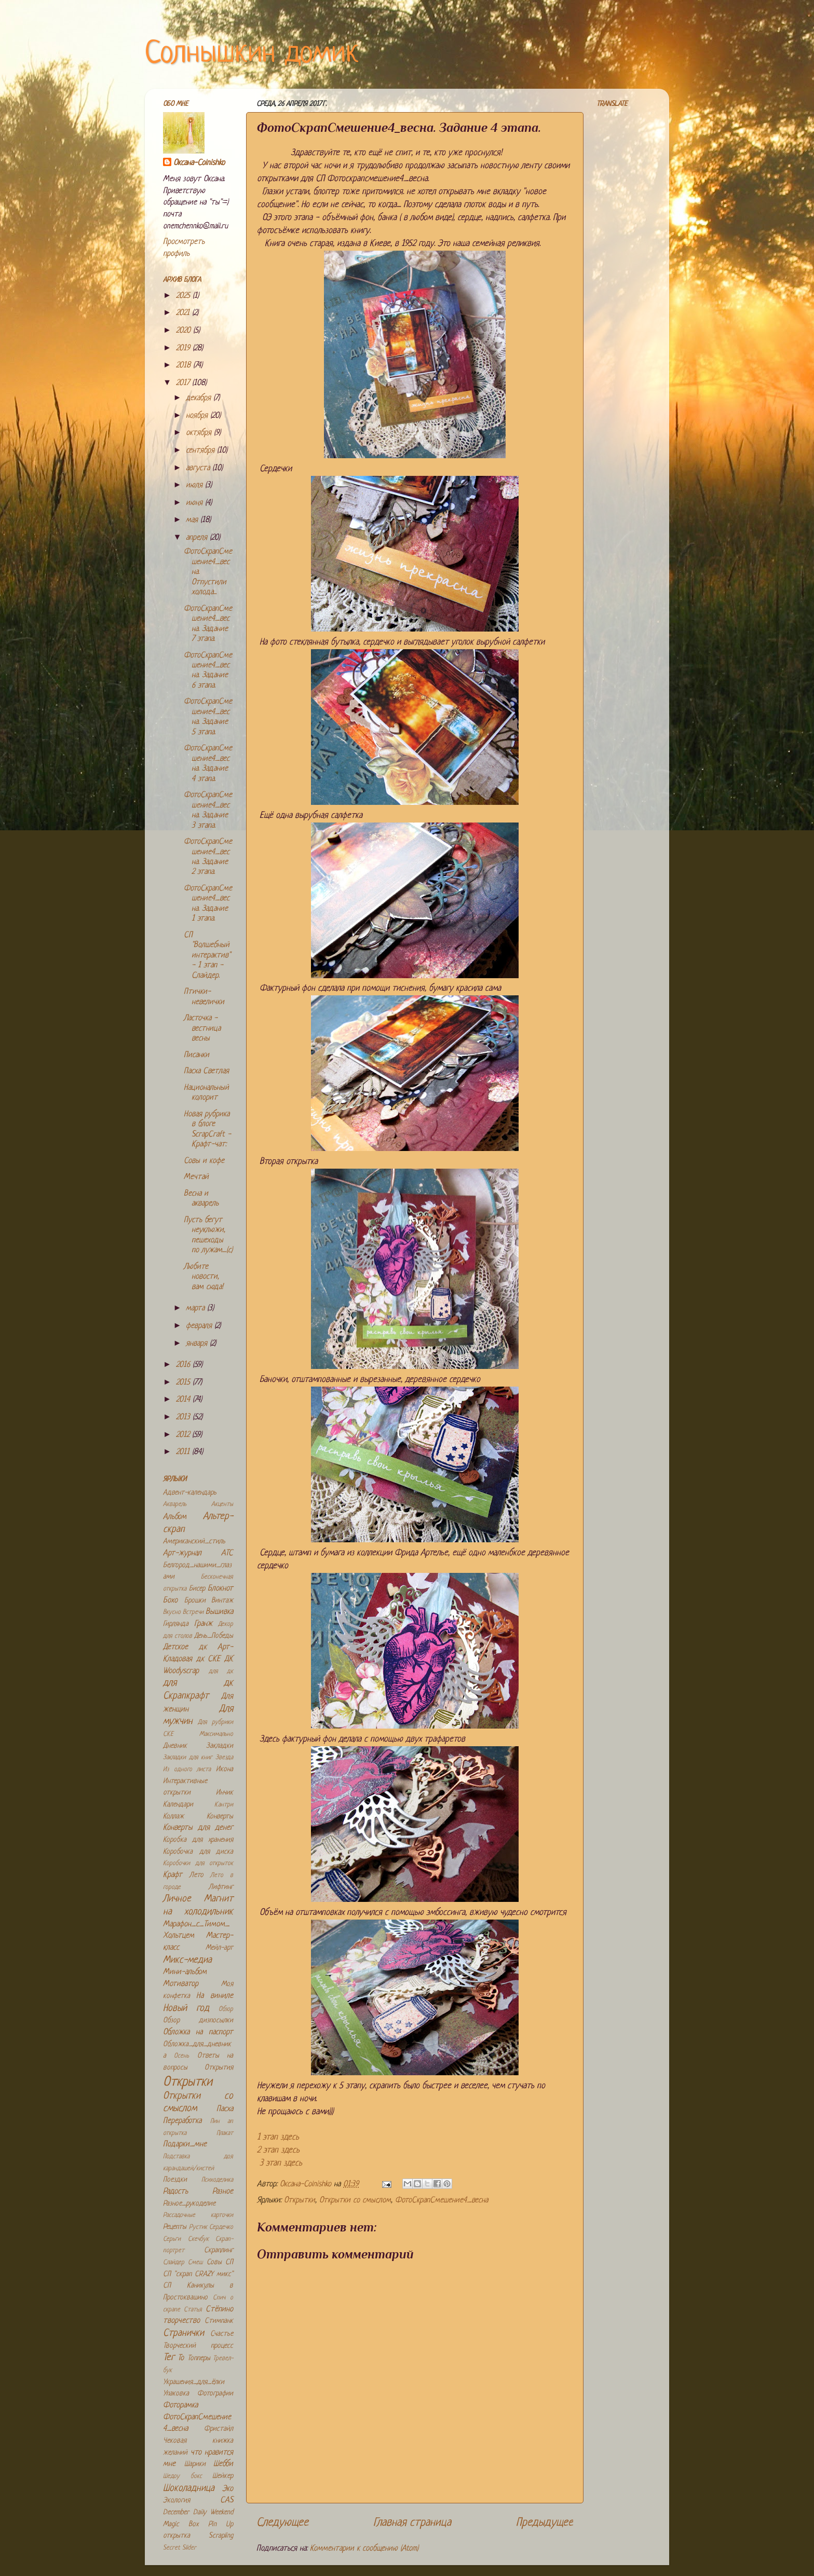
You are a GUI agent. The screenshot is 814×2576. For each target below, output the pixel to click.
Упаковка (176, 2393)
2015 (184, 1382)
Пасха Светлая (206, 1071)
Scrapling (221, 2536)
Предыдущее (544, 2523)
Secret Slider (179, 2548)
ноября (198, 416)
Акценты (222, 1504)
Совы (214, 2262)
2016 (184, 1365)
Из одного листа (187, 1769)
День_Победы (213, 1636)
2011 (184, 1452)
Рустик (198, 2227)
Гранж (203, 1624)
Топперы (198, 2358)
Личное (177, 1899)
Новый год (186, 2008)
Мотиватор (180, 1984)
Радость (175, 2191)
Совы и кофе (204, 1161)
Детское (175, 1647)
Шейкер (222, 2476)
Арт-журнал (182, 1553)
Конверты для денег (198, 1828)
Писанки (196, 1055)
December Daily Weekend (198, 2512)
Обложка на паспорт (198, 2032)
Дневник (175, 1746)
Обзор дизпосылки (198, 2020)
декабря (199, 398)
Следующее (282, 2523)
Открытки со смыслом (355, 2200)
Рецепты (174, 2227)
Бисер (197, 1589)
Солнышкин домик (252, 54)
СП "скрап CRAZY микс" (198, 2274)
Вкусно (172, 1612)
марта (196, 1308)
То (181, 2358)
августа (199, 468)
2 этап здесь (278, 2150)
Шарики (195, 2464)
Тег (168, 2357)
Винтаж (222, 1601)
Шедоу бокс (182, 2476)
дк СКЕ (208, 1659)
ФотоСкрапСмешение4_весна (441, 2200)
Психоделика (217, 2180)
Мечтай (196, 1177)
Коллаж (173, 1816)
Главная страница (412, 2523)
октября (200, 433)
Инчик (224, 1793)
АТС (227, 1553)
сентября (201, 450)
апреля (198, 537)
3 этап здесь (281, 2163)
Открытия (219, 2068)
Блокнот (220, 1588)
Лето (196, 1875)
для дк (221, 1671)
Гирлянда (175, 1624)
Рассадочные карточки (198, 2215)
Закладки (219, 1746)
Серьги (172, 2239)
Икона (224, 1769)
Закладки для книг (187, 1757)
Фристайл (218, 2429)
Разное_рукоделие (189, 2204)
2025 (184, 296)
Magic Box (180, 2524)
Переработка (182, 2121)
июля (195, 485)
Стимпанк (219, 2321)
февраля (200, 1326)
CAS (226, 2500)
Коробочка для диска (198, 1852)
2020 (184, 330)
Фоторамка (180, 2405)
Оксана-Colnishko (199, 163)
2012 (184, 1435)
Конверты (220, 1816)
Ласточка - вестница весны (202, 1028)
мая (193, 520)
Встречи (193, 1612)
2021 (184, 313)
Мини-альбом (185, 1972)
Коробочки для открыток (198, 1863)
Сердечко (221, 2227)
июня (195, 503)
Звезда (224, 1757)
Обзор (226, 2009)
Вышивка (219, 1612)
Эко (227, 2489)
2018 (184, 365)
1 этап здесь (278, 2137)
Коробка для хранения (198, 1840)
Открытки (299, 2200)
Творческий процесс (198, 2346)
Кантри (223, 1804)
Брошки (195, 1601)
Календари (178, 1804)
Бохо (170, 1600)
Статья (193, 2309)
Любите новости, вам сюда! (203, 1277)
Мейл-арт (219, 1948)
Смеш (195, 2262)
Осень (181, 2056)
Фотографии (215, 2393)
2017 (184, 383)
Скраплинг (218, 2250)
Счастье (221, 2334)
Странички (183, 2333)
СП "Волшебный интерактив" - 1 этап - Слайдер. (207, 955)
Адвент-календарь (189, 1493)
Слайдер (173, 2262)
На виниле (214, 1996)
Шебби (223, 2464)
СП (229, 2262)
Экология (176, 2500)
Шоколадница (188, 2488)
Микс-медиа (187, 1960)
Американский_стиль (194, 1541)
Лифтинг (221, 1887)
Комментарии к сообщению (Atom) (364, 2548)
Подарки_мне (185, 2144)
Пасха (224, 2109)
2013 (184, 1417)
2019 (184, 348)
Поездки (175, 2180)
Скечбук (198, 2239)
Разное (222, 2191)
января (198, 1343)
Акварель (174, 1504)
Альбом (174, 1517)
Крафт (172, 1875)
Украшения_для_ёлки (193, 2382)
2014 (184, 1399)
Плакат (224, 2133)
